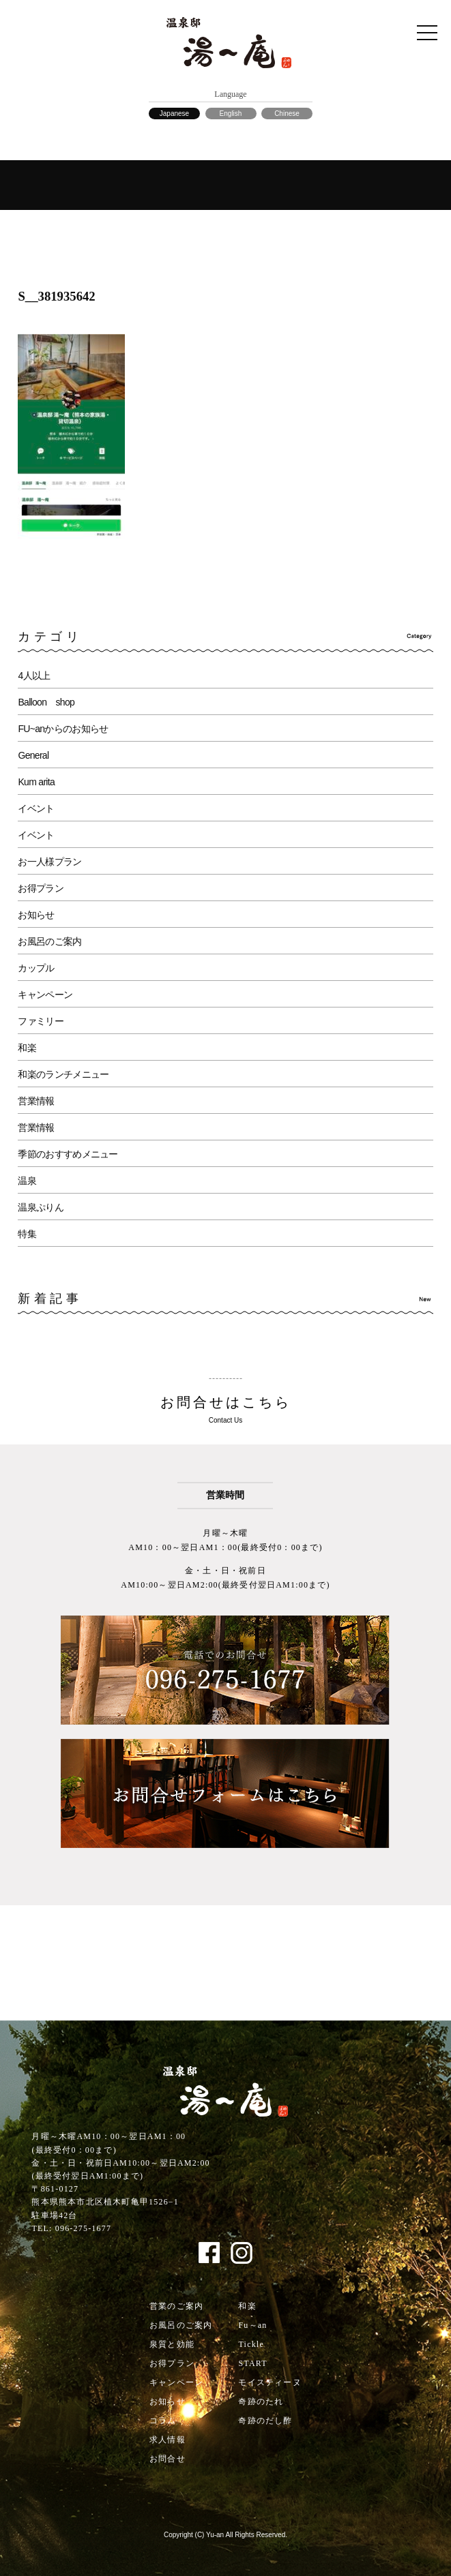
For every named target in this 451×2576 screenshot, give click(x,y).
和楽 (27, 1047)
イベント (36, 808)
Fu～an (252, 2325)
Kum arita (36, 781)
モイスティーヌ (269, 2382)
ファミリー (40, 1021)
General (33, 755)
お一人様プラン (49, 861)
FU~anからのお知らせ (63, 728)
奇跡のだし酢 (265, 2420)
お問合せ (167, 2459)
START (252, 2363)
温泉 (27, 1180)
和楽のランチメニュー (63, 1074)
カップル (36, 968)
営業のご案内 (176, 2306)
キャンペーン (45, 994)
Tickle (250, 2344)
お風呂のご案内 (49, 941)
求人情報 (167, 2439)
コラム (163, 2420)
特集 (27, 1233)
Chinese (287, 113)
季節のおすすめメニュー (67, 1154)
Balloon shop (46, 702)
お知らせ (36, 914)
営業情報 (36, 1100)
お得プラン (40, 888)
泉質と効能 (171, 2344)
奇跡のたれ (260, 2401)
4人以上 (34, 675)
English (231, 113)
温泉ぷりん (40, 1207)
